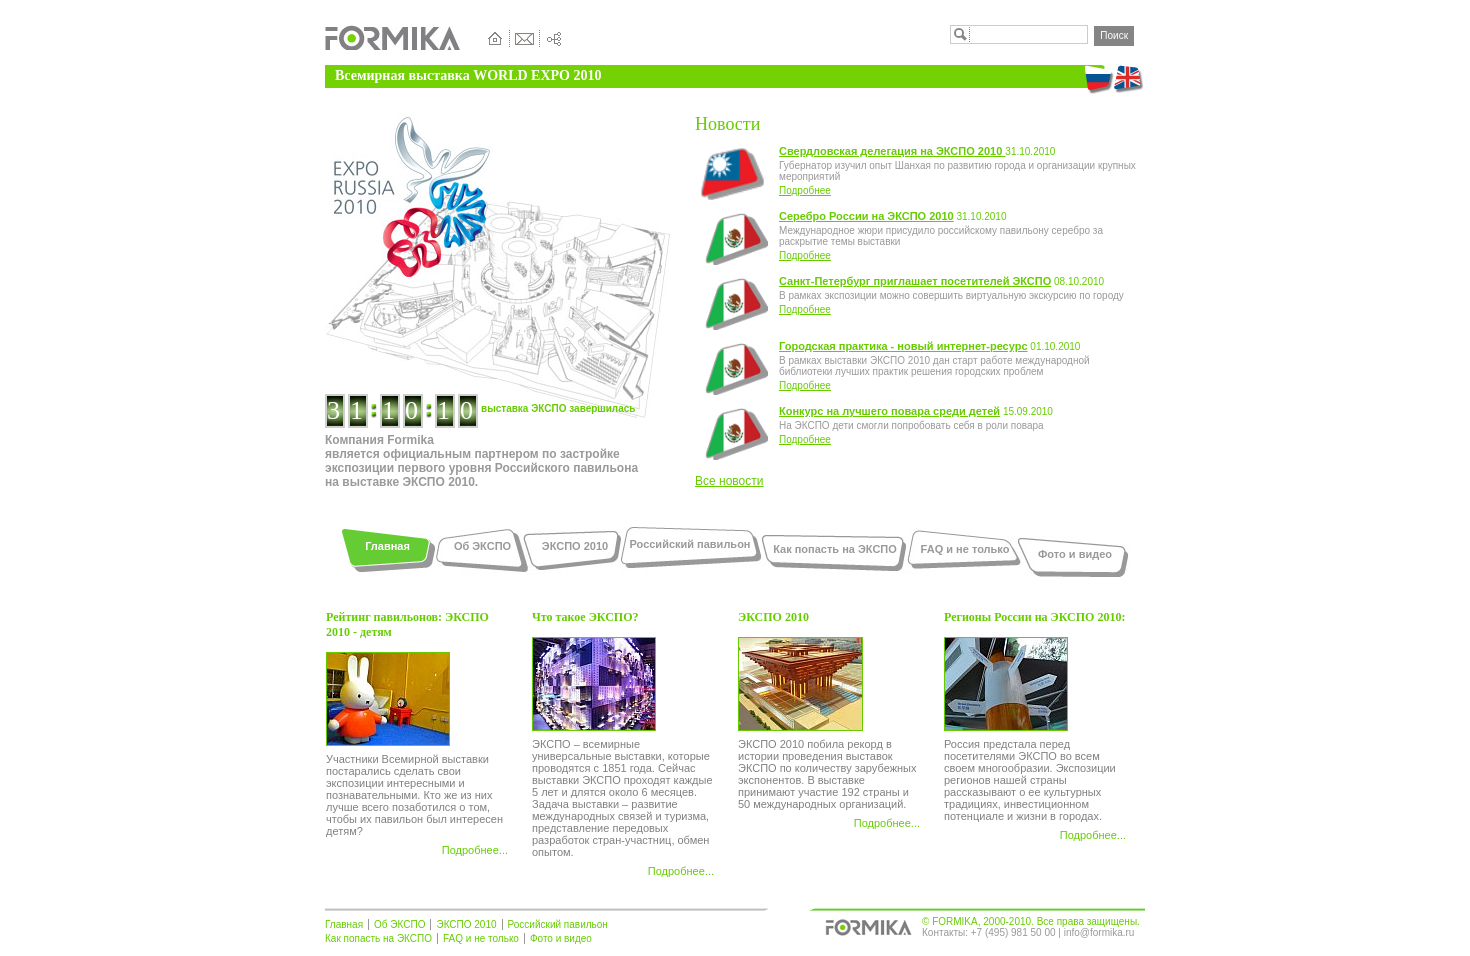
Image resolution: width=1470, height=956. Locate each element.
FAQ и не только (965, 549)
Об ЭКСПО (482, 546)
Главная (387, 546)
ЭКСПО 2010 (575, 546)
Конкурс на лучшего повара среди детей (889, 411)
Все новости (729, 481)
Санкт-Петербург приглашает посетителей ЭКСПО (915, 281)
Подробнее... (475, 850)
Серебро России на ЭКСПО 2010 (866, 216)
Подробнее (805, 190)
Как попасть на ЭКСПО (835, 549)
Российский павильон (690, 544)
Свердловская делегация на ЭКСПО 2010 (892, 151)
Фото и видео (1075, 554)
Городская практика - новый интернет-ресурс (903, 346)
